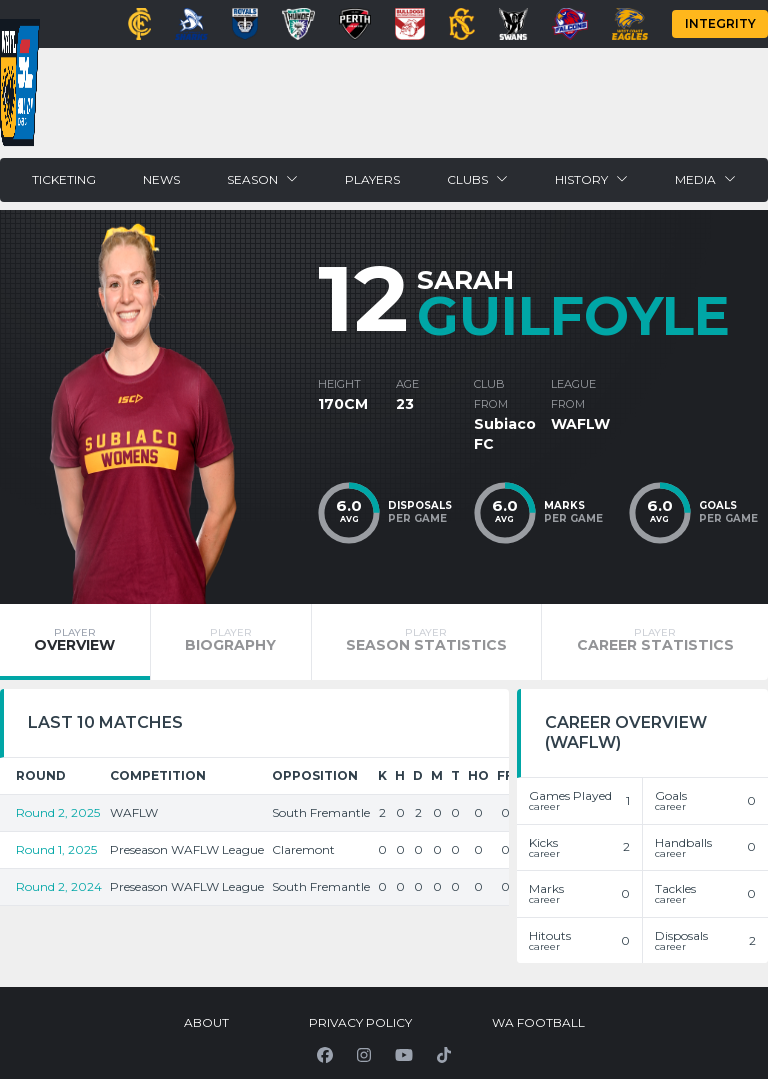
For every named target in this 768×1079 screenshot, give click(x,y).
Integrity (720, 23)
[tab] (75, 642)
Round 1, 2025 (56, 849)
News (161, 179)
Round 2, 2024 (59, 886)
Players (372, 179)
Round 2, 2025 (58, 812)
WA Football (538, 1022)
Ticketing (64, 179)
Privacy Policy (360, 1022)
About (206, 1022)
